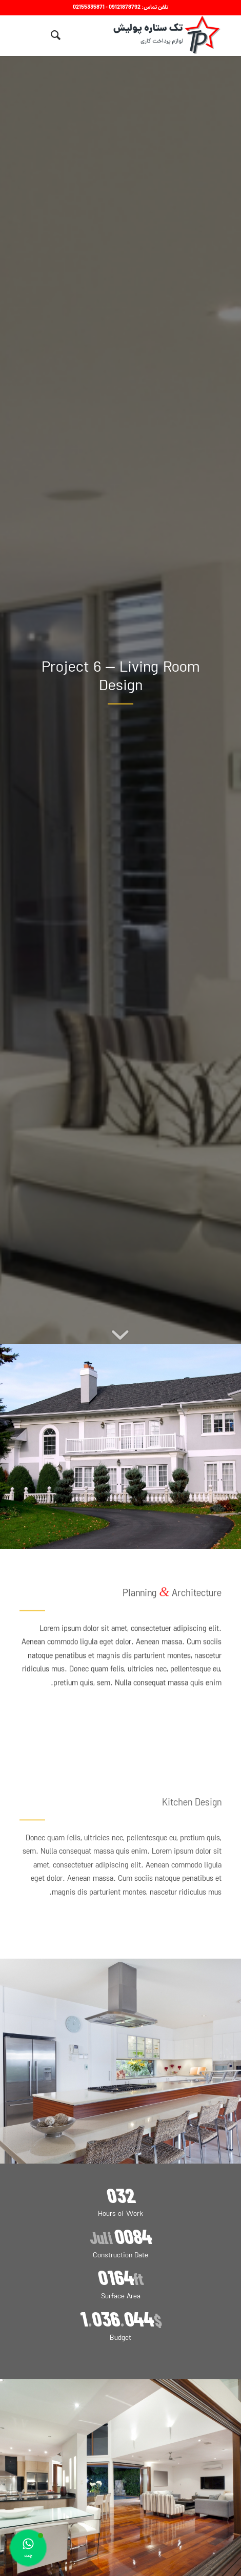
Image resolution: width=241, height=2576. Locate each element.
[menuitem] (54, 35)
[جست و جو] (54, 35)
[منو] (35, 35)
